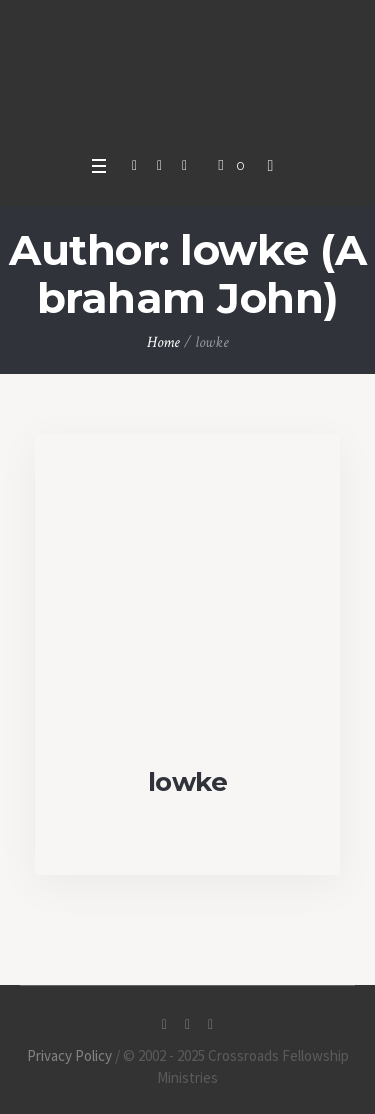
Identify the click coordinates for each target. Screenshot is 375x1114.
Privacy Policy (69, 1055)
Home (163, 342)
